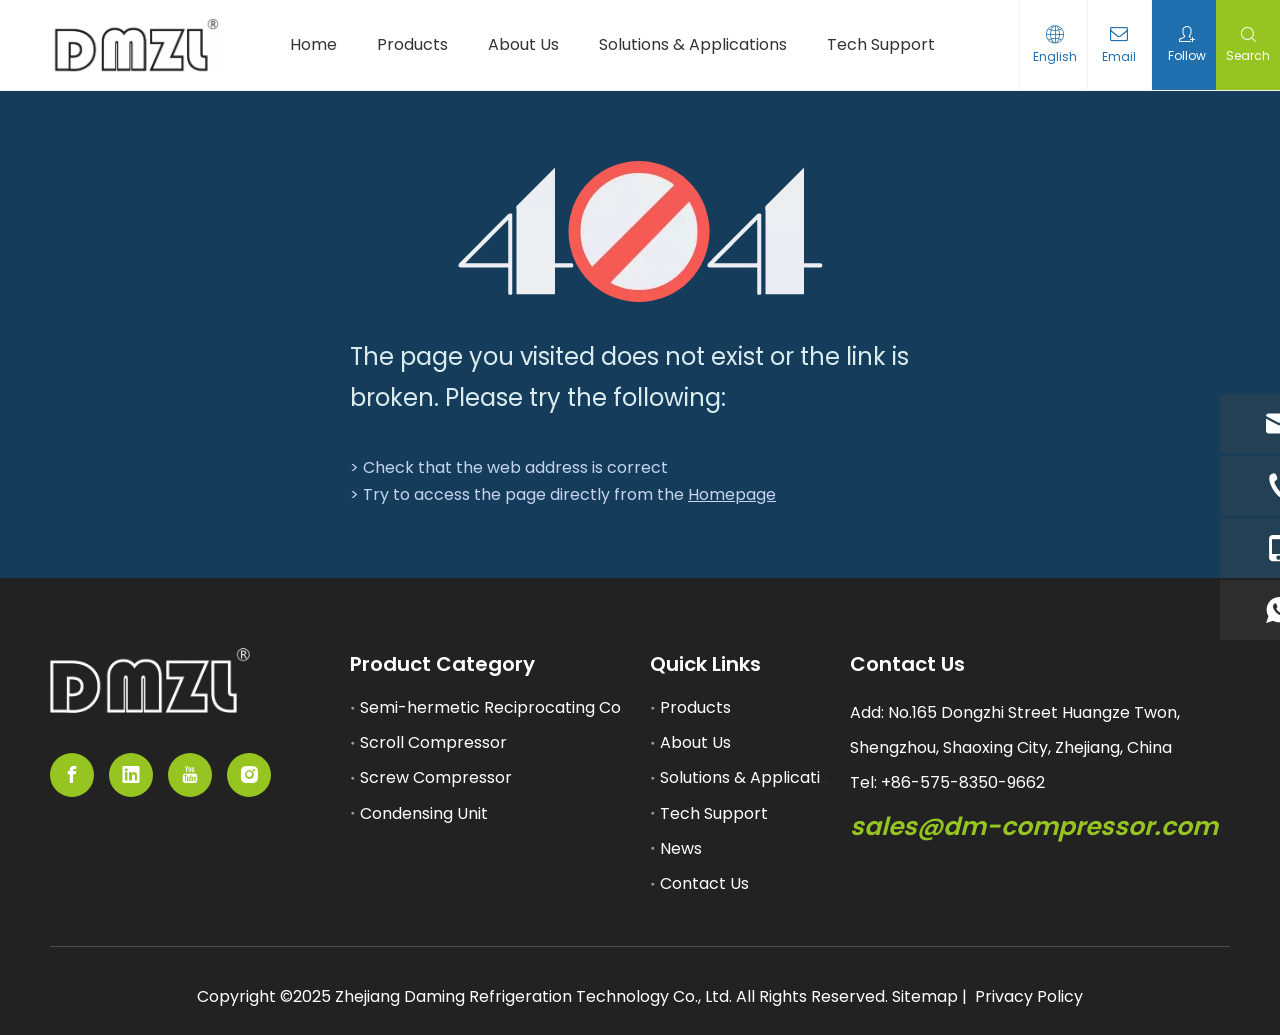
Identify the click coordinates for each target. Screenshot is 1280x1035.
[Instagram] (249, 775)
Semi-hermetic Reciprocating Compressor (529, 707)
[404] (640, 231)
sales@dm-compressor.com (1034, 826)
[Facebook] (72, 775)
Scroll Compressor (433, 742)
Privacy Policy (1029, 996)
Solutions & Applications (754, 777)
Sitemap (925, 996)
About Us (695, 742)
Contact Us (704, 883)
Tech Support (714, 813)
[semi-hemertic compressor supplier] (150, 680)
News (681, 848)
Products (695, 707)
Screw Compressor (436, 777)
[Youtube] (190, 775)
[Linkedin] (131, 775)
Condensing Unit (424, 813)
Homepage (732, 494)
